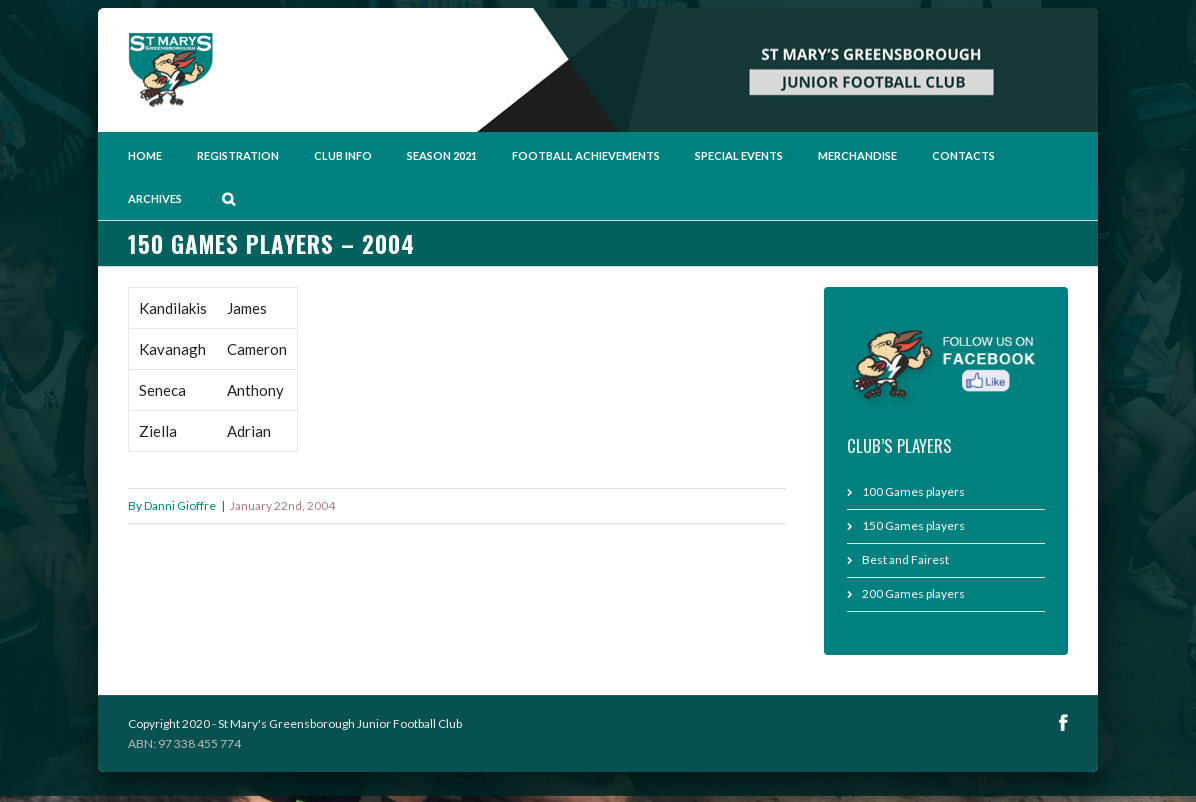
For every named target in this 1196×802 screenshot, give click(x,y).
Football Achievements (586, 155)
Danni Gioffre (180, 505)
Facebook (1063, 722)
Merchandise (857, 155)
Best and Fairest (905, 559)
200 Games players (913, 593)
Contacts (963, 155)
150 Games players (913, 525)
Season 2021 (442, 155)
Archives (155, 198)
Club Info (343, 155)
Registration (238, 155)
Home (145, 155)
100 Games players (913, 491)
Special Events (739, 155)
